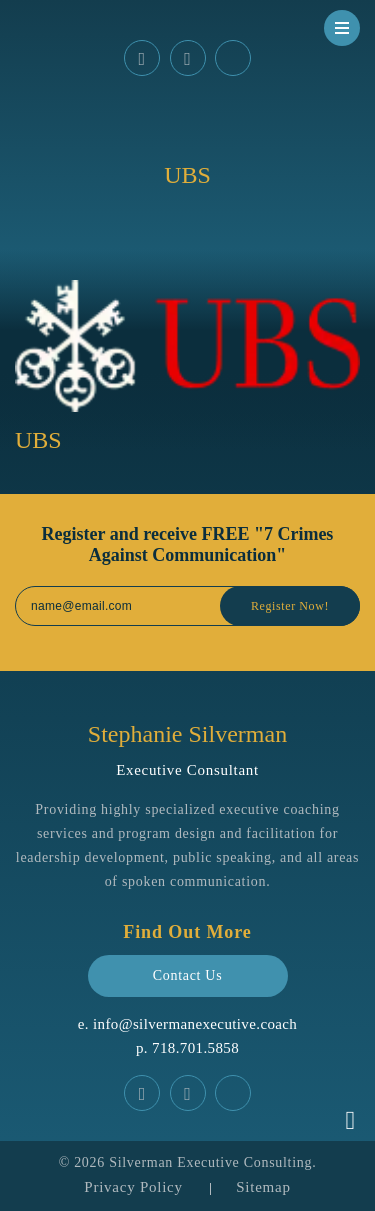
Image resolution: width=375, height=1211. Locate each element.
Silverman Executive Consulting (210, 1162)
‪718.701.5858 (195, 1048)
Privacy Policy (133, 1187)
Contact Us (188, 975)
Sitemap (263, 1187)
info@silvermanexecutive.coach (195, 1024)
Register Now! (290, 606)
